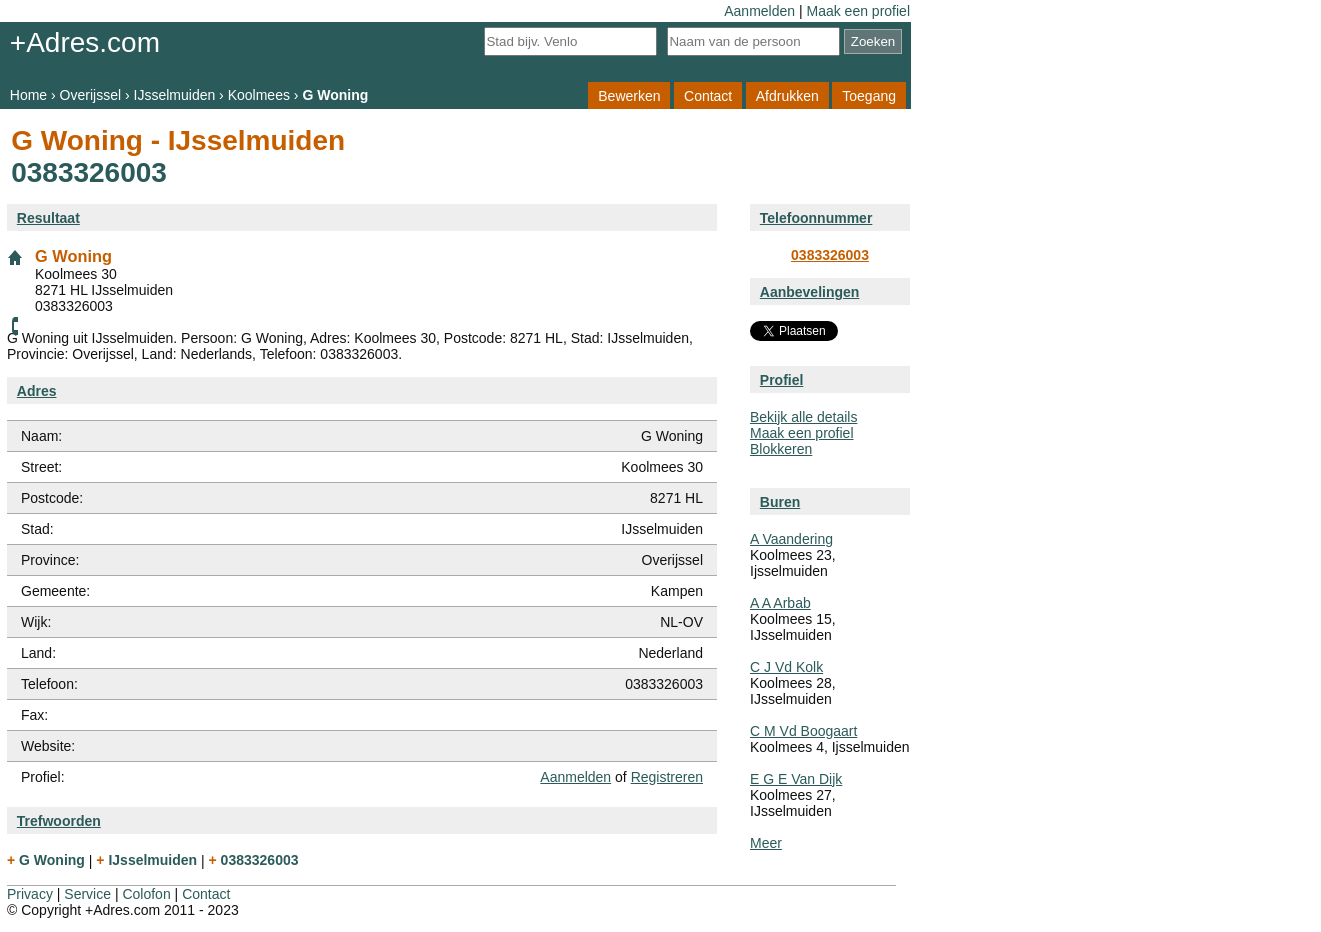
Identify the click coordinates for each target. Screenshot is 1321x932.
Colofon (146, 894)
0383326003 (830, 255)
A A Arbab (780, 603)
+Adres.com (85, 42)
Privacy (30, 894)
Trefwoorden (59, 821)
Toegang (869, 95)
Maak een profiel (858, 11)
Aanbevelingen (810, 292)
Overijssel (90, 95)
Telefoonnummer (816, 218)
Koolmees (259, 95)
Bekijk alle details (803, 417)
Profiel (782, 380)
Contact (708, 95)
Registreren (667, 777)
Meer (766, 843)
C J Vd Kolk (786, 667)
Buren (780, 502)
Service (87, 894)
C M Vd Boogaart (803, 731)
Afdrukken (787, 95)
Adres (37, 391)
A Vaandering (791, 539)
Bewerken (629, 95)
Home (28, 95)
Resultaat (48, 218)
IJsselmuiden (175, 95)
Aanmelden (759, 11)
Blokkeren (781, 449)
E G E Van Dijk (796, 779)
